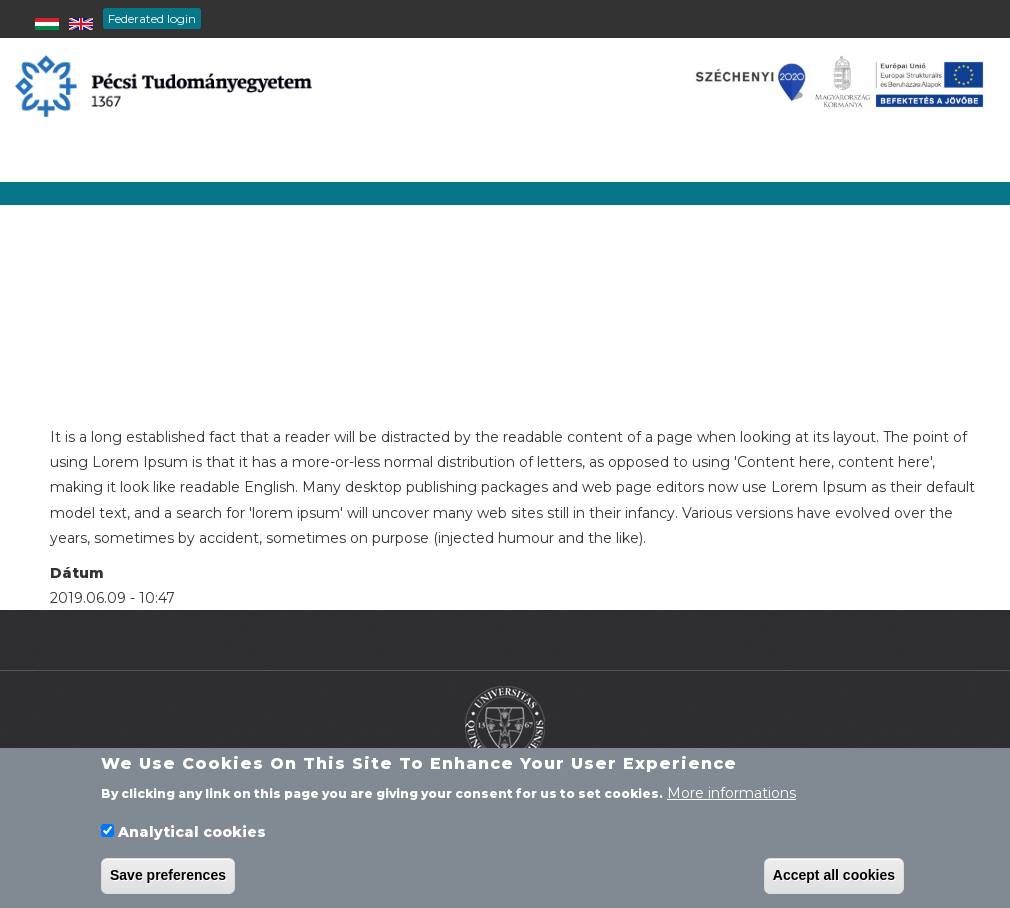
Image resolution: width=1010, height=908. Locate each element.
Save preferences (168, 881)
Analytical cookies (192, 837)
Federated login (152, 18)
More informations (731, 798)
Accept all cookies (834, 881)
